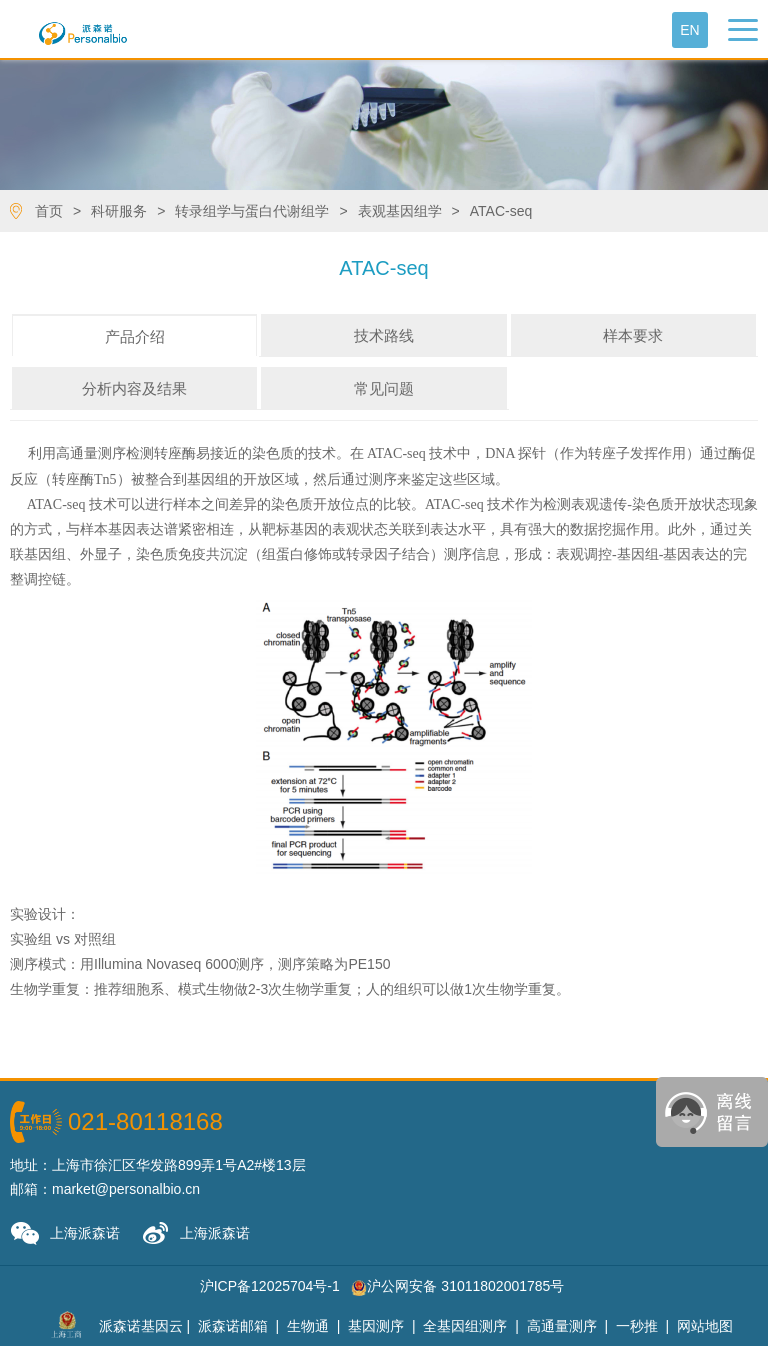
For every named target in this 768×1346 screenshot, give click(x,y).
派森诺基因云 (141, 1326)
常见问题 (384, 388)
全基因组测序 (465, 1326)
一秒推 (637, 1326)
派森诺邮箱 (233, 1326)
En (689, 30)
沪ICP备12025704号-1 (270, 1286)
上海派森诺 (65, 1233)
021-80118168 (145, 1121)
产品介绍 (135, 336)
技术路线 (384, 335)
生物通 (308, 1326)
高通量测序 (562, 1326)
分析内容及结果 (134, 388)
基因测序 (376, 1326)
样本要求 (633, 335)
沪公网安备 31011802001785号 (457, 1286)
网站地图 (705, 1326)
